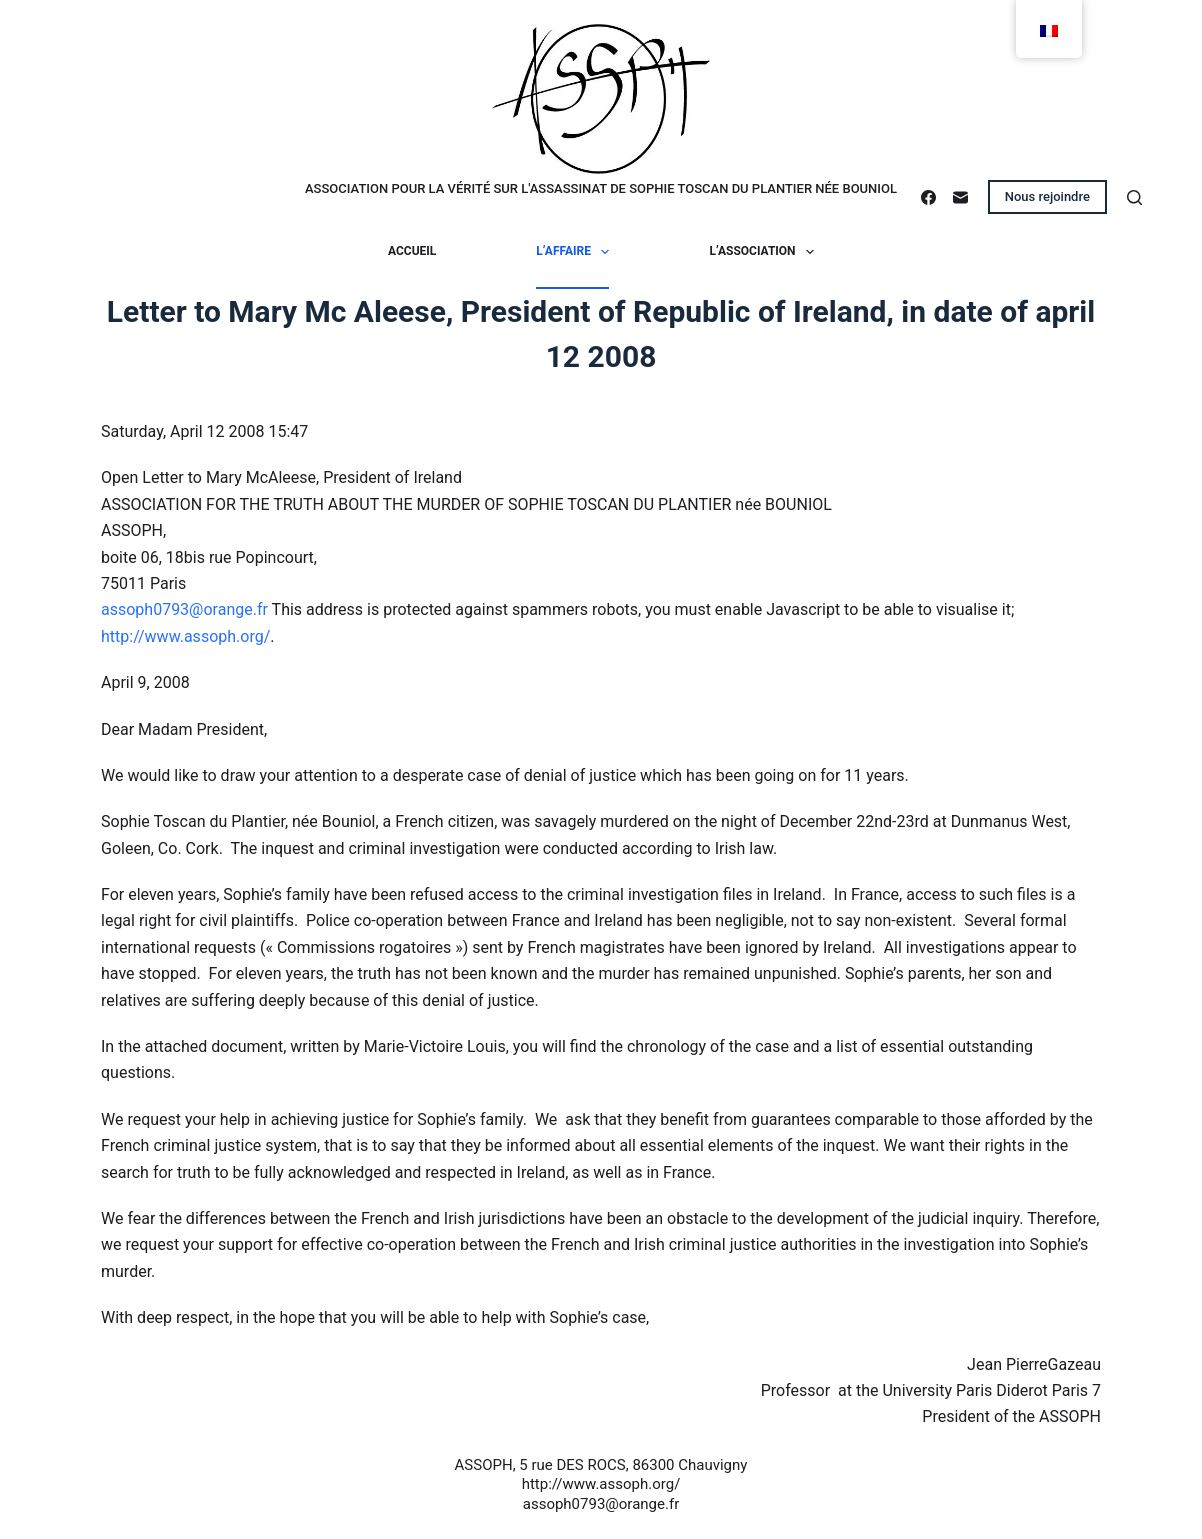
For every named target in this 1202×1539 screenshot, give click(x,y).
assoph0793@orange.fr (184, 609)
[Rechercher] (1134, 197)
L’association (765, 252)
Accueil (412, 251)
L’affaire (576, 252)
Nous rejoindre (1047, 196)
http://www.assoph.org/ (185, 636)
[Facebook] (928, 197)
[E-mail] (960, 197)
